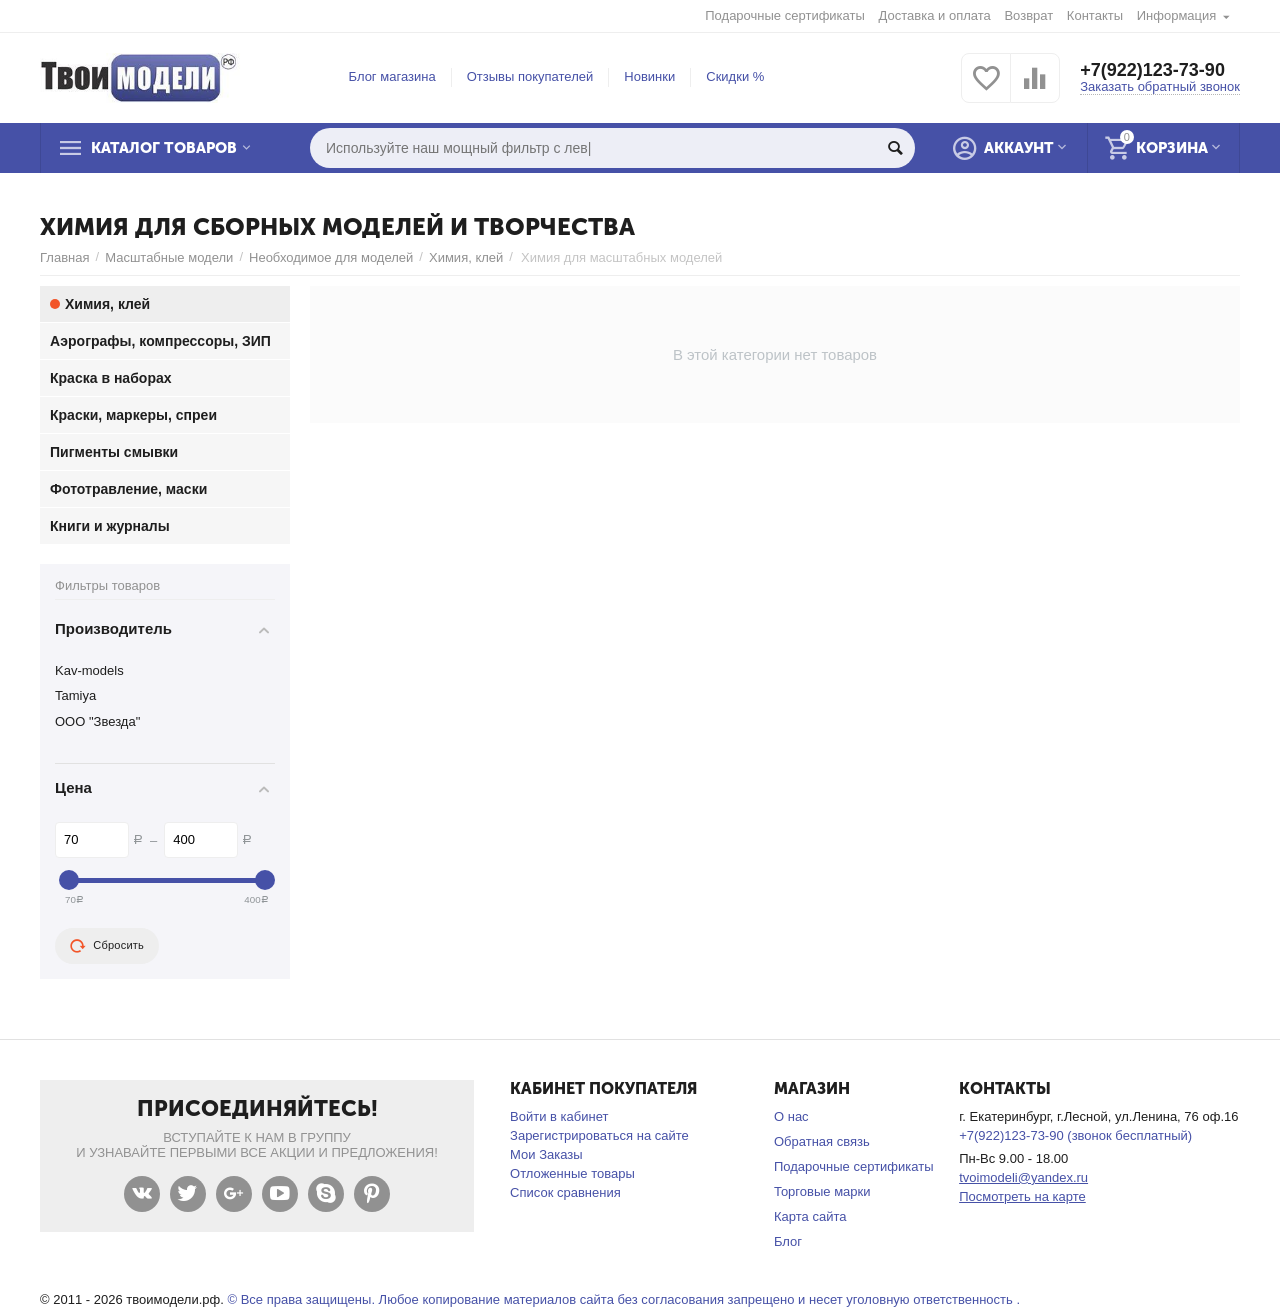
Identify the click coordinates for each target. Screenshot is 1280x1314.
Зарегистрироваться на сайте (599, 1135)
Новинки (649, 76)
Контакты (1095, 15)
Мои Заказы (546, 1154)
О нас (791, 1116)
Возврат (1028, 15)
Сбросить (107, 946)
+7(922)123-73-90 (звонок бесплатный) (1075, 1135)
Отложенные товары (572, 1173)
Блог (788, 1241)
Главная (65, 257)
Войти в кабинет (559, 1116)
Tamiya (75, 695)
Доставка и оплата (935, 15)
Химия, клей (466, 257)
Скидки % (735, 76)
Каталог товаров (164, 148)
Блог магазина (392, 76)
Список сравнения (565, 1192)
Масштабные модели (169, 257)
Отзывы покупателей (530, 76)
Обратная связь (822, 1141)
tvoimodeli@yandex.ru (1023, 1177)
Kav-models (89, 670)
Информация (1177, 15)
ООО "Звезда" (97, 721)
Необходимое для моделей (331, 257)
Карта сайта (810, 1216)
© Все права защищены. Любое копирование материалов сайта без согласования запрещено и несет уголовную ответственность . (623, 1299)
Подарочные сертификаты (785, 15)
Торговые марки (822, 1191)
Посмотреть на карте (1022, 1196)
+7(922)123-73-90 (1152, 70)
